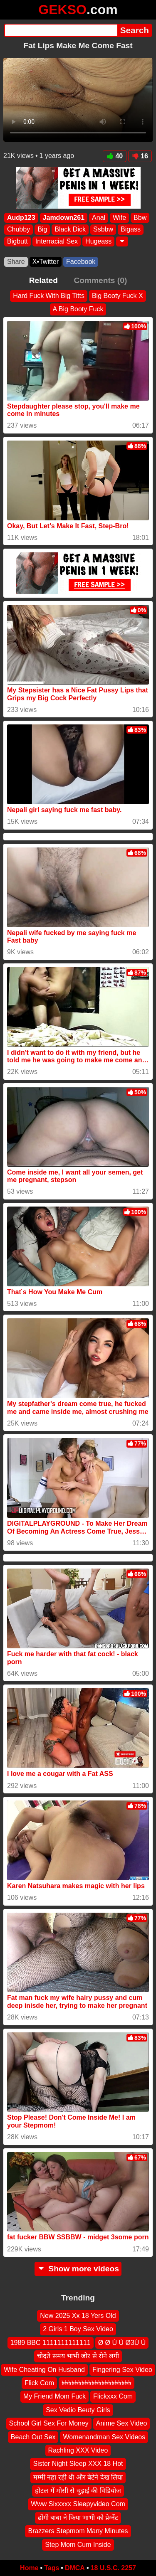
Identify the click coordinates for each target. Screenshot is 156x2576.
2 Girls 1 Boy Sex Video (78, 2329)
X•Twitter (45, 261)
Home (29, 2567)
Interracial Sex (56, 241)
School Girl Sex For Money (49, 2423)
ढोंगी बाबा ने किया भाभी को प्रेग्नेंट (78, 2517)
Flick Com (39, 2382)
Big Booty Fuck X (117, 295)
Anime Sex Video (121, 2423)
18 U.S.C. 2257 (113, 2567)
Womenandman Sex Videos (104, 2437)
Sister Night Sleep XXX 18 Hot (78, 2463)
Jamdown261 (63, 217)
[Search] (60, 30)
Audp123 (21, 217)
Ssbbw (103, 229)
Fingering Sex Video (122, 2369)
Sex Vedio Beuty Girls (78, 2409)
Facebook (80, 261)
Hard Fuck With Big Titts (48, 295)
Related (43, 280)
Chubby (18, 229)
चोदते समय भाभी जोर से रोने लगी (78, 2355)
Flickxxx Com (113, 2396)
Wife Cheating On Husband (44, 2369)
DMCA (75, 2567)
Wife (119, 217)
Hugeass (98, 241)
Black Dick (70, 229)
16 (140, 156)
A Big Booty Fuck (78, 309)
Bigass (131, 229)
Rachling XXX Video (78, 2450)
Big (42, 229)
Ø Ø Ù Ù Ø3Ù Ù (122, 2342)
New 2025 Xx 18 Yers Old (78, 2315)
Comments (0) (100, 280)
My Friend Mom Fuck (54, 2396)
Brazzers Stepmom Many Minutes (78, 2530)
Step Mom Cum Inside (78, 2544)
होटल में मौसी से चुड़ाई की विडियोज (78, 2490)
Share (16, 261)
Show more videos (78, 2268)
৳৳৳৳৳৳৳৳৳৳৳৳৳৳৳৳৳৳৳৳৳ (96, 2382)
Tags (51, 2567)
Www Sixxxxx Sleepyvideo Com (78, 2504)
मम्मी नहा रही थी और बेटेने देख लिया (78, 2477)
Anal (98, 217)
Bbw (140, 217)
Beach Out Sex (33, 2437)
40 (114, 156)
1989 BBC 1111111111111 (50, 2342)
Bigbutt (17, 241)
